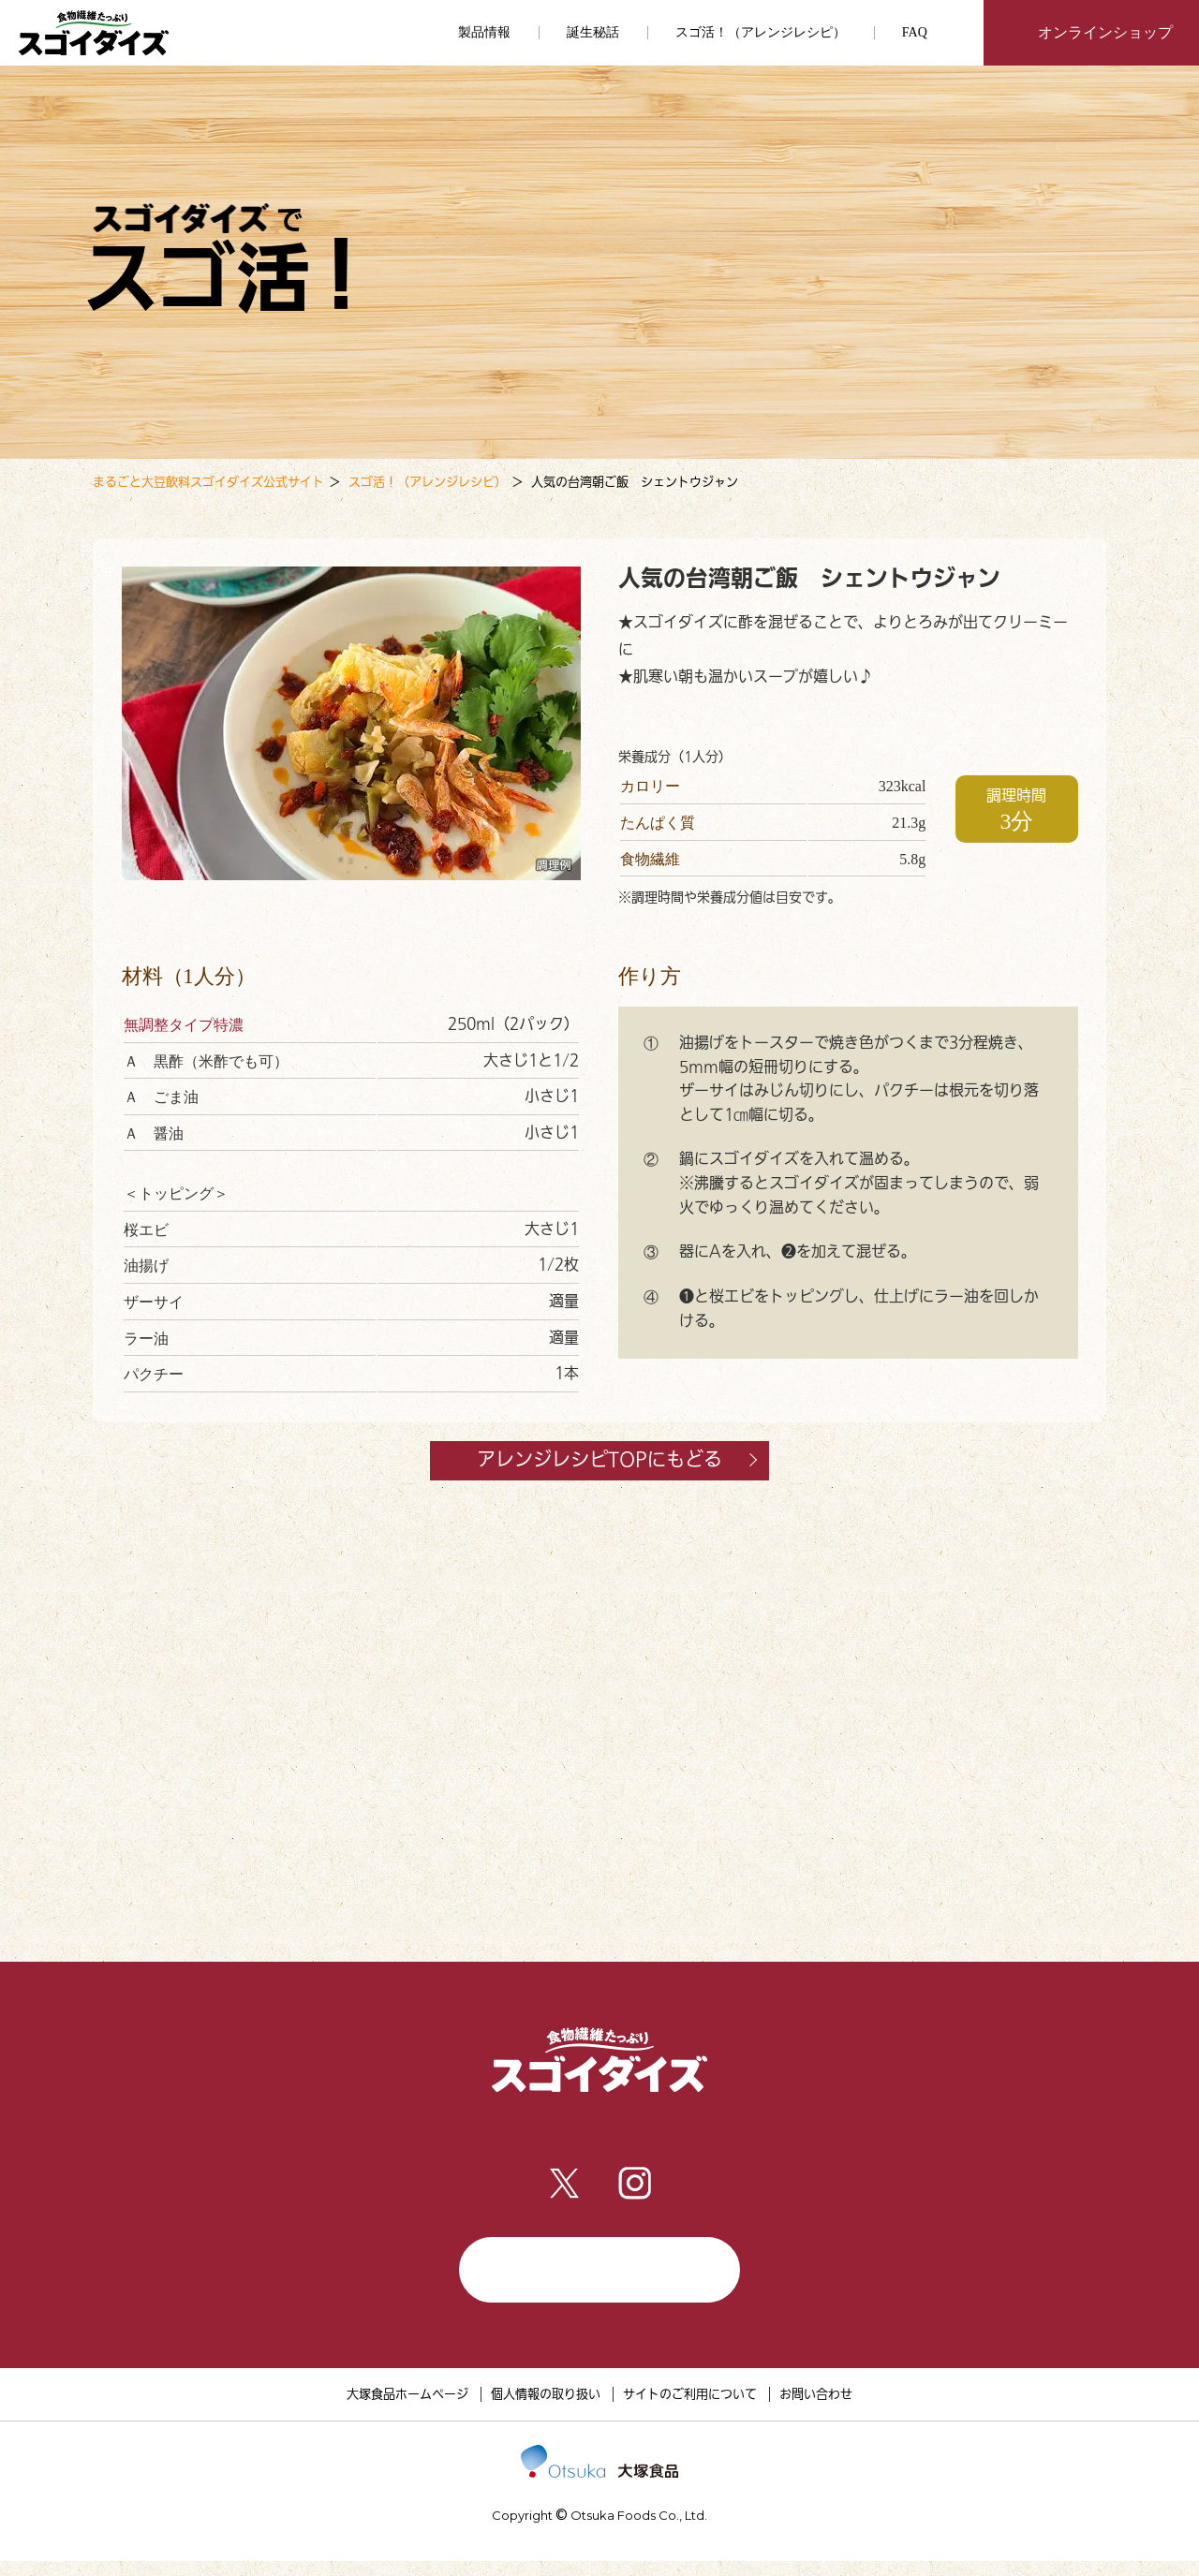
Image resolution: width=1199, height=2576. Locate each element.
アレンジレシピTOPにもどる (623, 1460)
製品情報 (360, 2136)
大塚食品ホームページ (407, 2409)
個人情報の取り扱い (545, 2409)
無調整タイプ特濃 (184, 1025)
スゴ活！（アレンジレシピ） (760, 32)
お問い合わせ (815, 2409)
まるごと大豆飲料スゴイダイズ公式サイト (208, 482)
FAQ (914, 32)
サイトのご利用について (690, 2409)
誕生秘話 (593, 32)
